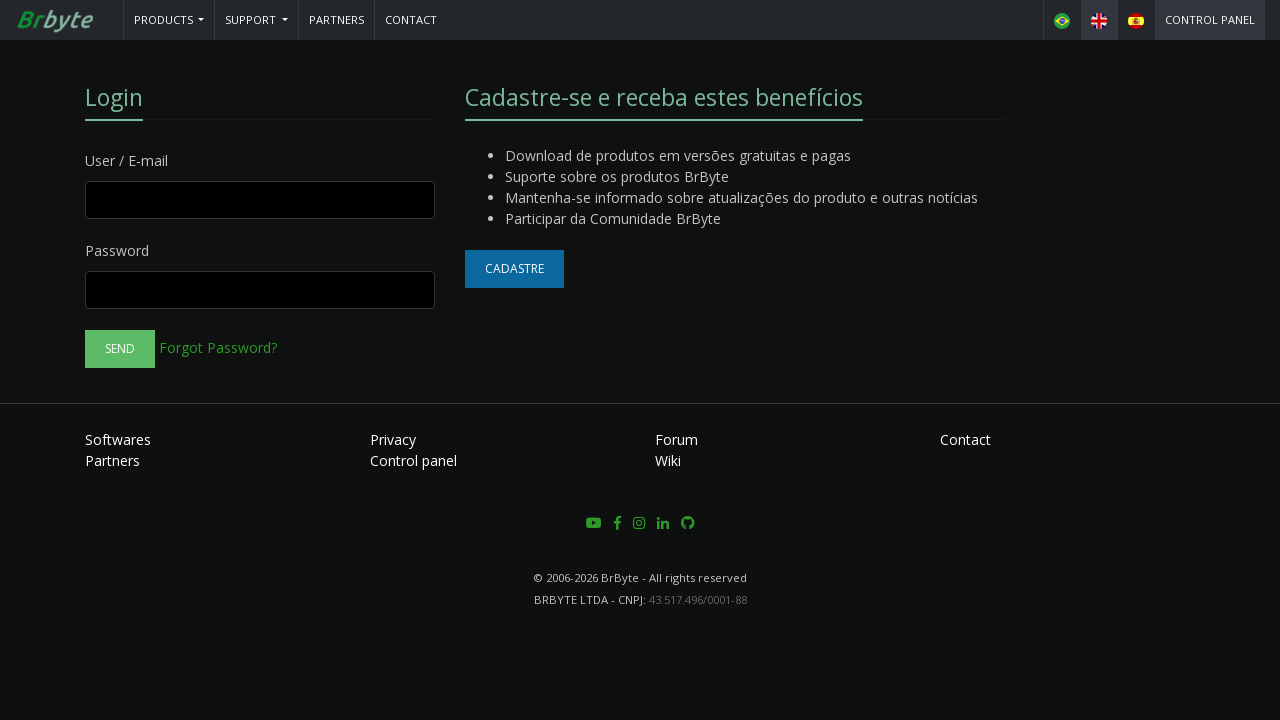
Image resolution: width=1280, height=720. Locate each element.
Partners (336, 19)
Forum (676, 439)
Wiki (668, 460)
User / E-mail (126, 160)
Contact (411, 19)
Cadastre (514, 268)
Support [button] (252, 19)
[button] (169, 20)
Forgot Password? (218, 347)
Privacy (393, 439)
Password (117, 250)
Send (120, 348)
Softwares (118, 439)
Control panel (1210, 19)
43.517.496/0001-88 (698, 599)
